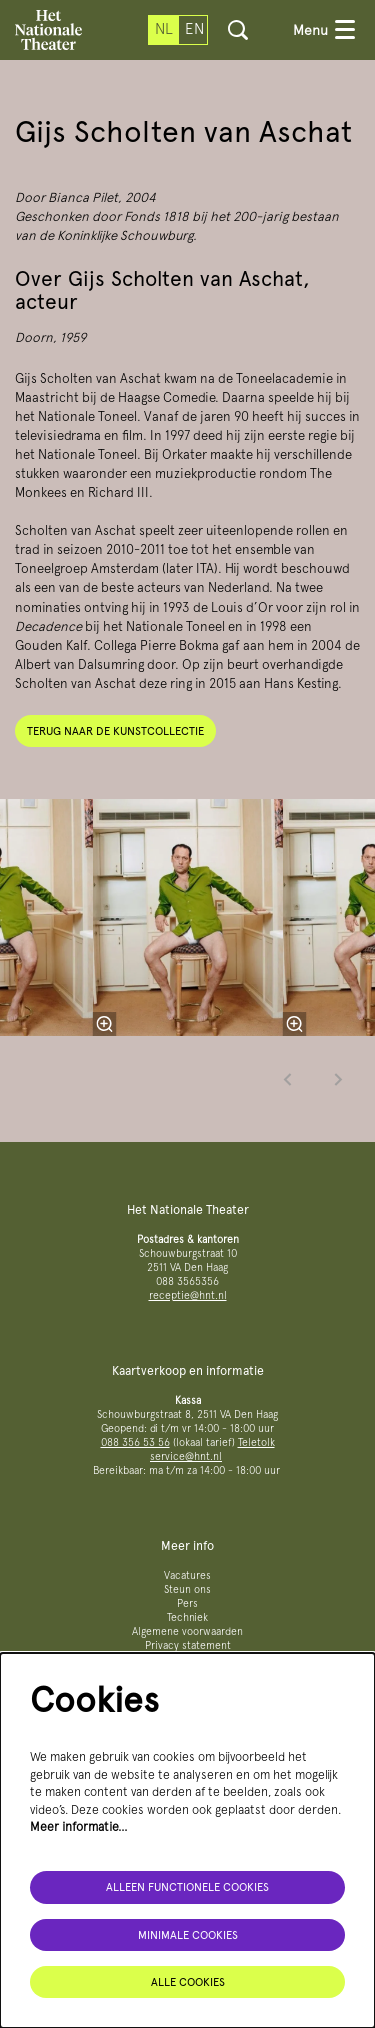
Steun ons (187, 1589)
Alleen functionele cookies (187, 1887)
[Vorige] (288, 1079)
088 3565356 (187, 1281)
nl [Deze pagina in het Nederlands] (164, 29)
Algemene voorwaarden (187, 1631)
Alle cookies (188, 1982)
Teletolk (256, 1442)
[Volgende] (339, 1079)
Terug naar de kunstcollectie (115, 731)
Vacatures (187, 1575)
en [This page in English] (194, 29)
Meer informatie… (79, 1826)
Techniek (187, 1617)
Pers (187, 1603)
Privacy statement (188, 1645)
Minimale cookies (188, 1935)
